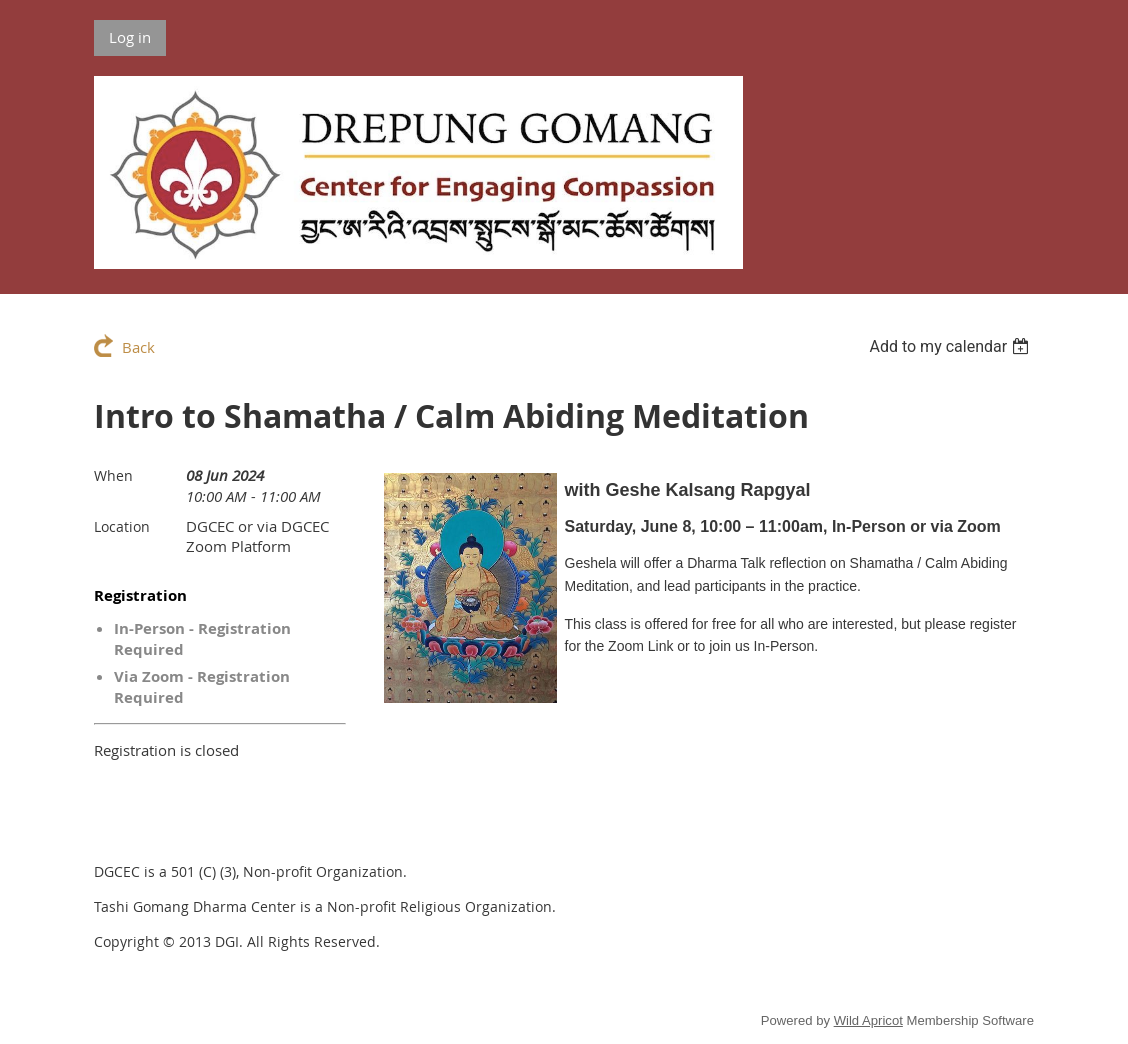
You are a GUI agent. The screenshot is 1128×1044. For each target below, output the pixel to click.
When (113, 475)
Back (138, 347)
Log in (130, 37)
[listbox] (951, 346)
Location (122, 526)
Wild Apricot (868, 1020)
